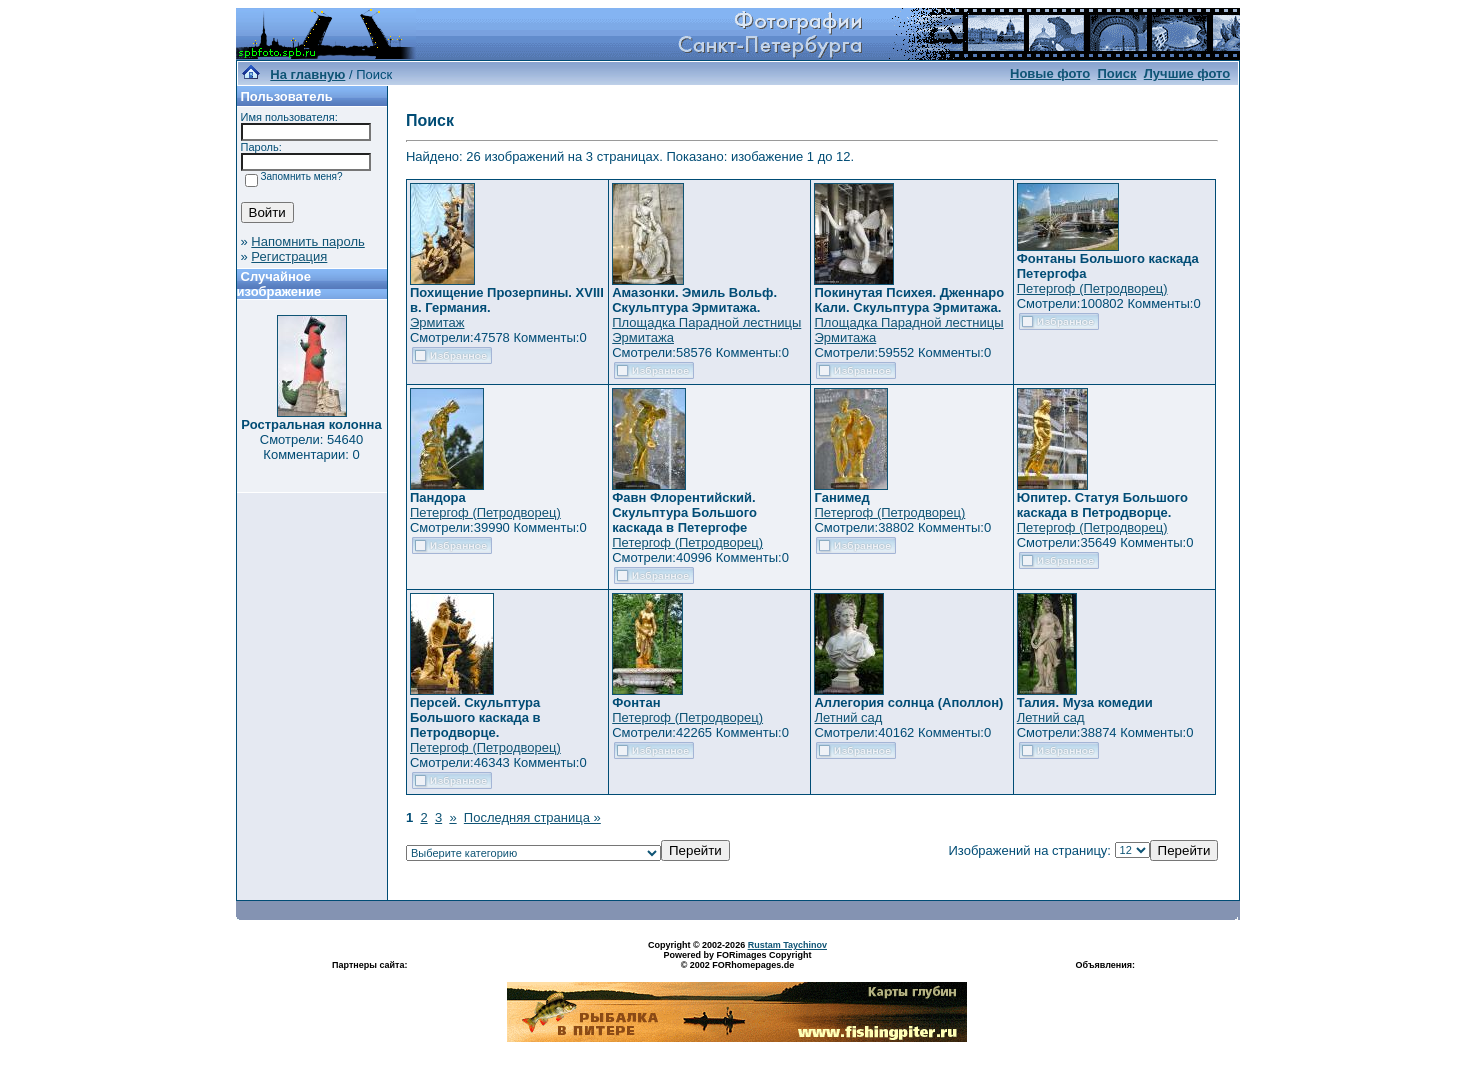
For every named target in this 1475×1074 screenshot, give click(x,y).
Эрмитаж (437, 322)
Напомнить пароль (307, 241)
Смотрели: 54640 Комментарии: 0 (311, 447)
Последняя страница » (532, 817)
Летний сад (848, 717)
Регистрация (289, 256)
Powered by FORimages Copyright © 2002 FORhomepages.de (737, 960)
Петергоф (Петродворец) (1092, 288)
